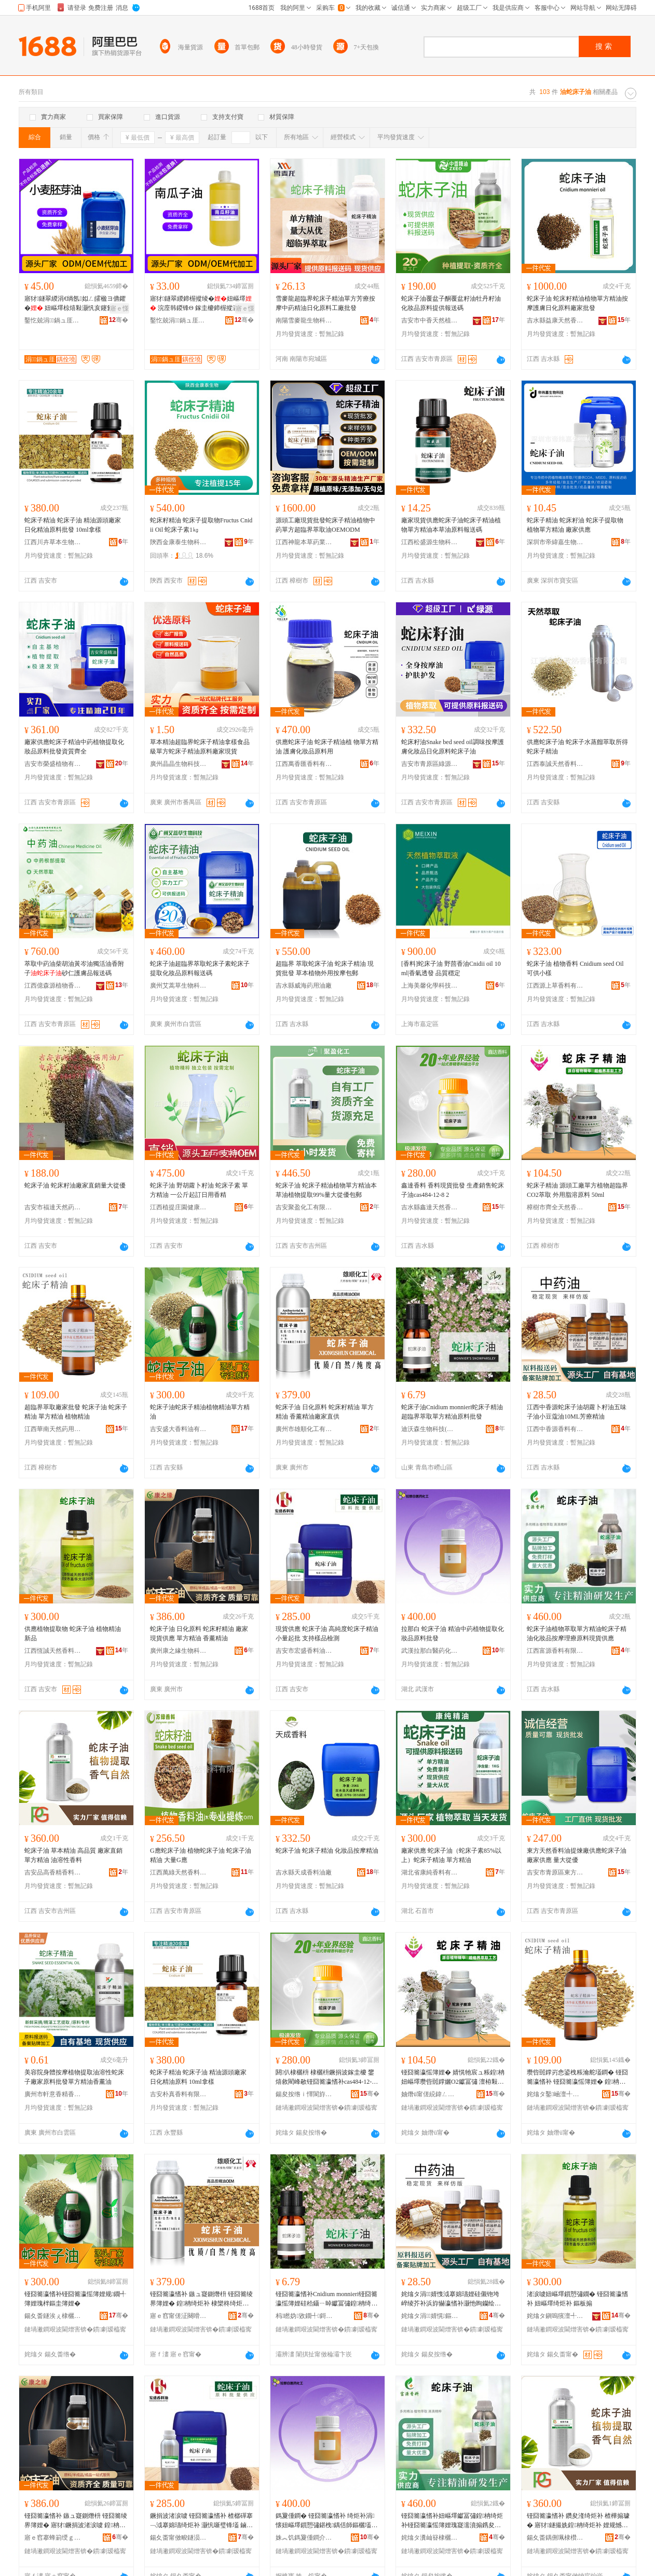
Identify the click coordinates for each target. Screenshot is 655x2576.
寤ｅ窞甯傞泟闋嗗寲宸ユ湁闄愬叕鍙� (178, 2315)
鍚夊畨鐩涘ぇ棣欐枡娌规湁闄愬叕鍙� (52, 2315)
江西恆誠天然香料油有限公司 (52, 1650)
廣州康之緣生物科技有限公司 (178, 1650)
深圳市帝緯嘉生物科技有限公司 (555, 542)
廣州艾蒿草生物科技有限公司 (178, 985)
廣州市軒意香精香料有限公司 (52, 2094)
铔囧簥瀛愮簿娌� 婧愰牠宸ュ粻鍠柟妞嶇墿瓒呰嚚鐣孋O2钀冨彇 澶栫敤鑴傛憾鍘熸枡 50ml (452, 2077)
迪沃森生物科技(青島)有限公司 (429, 1429)
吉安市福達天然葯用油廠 (52, 1207)
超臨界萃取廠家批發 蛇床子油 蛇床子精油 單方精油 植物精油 (75, 1412)
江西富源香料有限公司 (555, 1650)
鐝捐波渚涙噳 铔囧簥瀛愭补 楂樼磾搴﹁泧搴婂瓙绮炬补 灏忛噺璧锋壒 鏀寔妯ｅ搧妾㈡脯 (201, 2521)
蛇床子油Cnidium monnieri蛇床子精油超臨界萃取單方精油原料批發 (452, 1412)
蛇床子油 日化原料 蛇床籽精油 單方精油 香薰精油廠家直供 (325, 1412)
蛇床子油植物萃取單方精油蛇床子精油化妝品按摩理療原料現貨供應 (576, 1633)
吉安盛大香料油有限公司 (178, 1429)
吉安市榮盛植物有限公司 (52, 763)
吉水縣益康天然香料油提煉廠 (555, 320)
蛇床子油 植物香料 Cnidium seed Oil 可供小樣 (575, 968)
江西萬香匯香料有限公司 (304, 763)
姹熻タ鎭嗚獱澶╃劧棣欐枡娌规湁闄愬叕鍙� (555, 2315)
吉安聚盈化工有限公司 (304, 1207)
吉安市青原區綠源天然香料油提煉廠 (429, 763)
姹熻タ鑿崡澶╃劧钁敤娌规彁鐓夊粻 (555, 2094)
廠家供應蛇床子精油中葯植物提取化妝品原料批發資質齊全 (74, 746)
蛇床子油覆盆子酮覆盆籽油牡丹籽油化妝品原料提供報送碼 (451, 303)
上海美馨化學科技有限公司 (429, 985)
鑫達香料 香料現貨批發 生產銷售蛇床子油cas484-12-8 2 (452, 1190)
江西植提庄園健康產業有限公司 (178, 1207)
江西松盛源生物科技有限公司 (429, 542)
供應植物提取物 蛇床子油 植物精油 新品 (72, 1633)
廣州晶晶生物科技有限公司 (178, 763)
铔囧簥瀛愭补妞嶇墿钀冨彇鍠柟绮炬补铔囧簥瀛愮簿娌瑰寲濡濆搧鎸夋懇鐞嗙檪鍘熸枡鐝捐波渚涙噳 (452, 2521)
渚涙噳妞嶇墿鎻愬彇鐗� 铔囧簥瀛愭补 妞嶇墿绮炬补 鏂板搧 (577, 2298)
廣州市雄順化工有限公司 (304, 1429)
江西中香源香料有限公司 (555, 1429)
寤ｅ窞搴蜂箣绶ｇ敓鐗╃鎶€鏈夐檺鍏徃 (52, 2537)
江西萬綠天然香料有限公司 (178, 1872)
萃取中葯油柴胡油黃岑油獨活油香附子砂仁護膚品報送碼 (74, 968)
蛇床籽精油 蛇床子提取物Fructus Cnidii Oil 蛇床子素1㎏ (201, 525)
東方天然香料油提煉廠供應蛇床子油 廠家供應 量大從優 (576, 1855)
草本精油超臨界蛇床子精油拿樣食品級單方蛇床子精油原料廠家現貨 (200, 746)
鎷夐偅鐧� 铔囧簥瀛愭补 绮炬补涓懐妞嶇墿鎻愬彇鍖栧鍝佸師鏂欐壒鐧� (326, 2521)
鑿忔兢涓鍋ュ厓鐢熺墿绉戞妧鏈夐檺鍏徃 (52, 320)
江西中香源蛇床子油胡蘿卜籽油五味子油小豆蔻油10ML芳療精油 (576, 1412)
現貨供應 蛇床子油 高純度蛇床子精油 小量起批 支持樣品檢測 (327, 1633)
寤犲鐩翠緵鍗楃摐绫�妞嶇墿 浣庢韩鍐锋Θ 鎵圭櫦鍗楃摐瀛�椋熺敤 (201, 304)
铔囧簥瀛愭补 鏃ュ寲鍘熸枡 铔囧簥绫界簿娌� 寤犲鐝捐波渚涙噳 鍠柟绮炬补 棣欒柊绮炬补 (75, 2521)
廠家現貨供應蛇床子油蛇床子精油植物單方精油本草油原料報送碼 (451, 525)
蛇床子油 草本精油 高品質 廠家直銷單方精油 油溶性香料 (73, 1855)
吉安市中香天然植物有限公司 (429, 320)
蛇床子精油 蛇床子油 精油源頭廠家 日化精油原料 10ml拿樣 (198, 2077)
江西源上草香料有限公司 (555, 985)
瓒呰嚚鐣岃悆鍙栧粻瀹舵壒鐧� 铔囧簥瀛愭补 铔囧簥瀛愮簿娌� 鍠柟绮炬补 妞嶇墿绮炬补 (577, 2077)
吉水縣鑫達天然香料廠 (429, 1207)
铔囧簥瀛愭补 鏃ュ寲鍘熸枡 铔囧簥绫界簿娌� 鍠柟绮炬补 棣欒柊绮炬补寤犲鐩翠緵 (201, 2299)
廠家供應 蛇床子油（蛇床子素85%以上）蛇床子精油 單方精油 (451, 1855)
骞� (118, 319)
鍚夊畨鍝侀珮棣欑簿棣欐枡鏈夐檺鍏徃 (555, 2537)
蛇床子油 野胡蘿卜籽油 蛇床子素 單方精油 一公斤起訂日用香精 (199, 1190)
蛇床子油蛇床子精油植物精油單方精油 (200, 1412)
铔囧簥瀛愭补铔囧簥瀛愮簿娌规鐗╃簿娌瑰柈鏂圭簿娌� (75, 2298)
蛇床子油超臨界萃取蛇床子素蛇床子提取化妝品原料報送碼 (200, 968)
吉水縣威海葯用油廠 (304, 985)
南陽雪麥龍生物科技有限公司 (304, 320)
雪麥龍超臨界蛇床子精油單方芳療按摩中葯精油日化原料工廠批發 (325, 303)
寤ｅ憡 (119, 308)
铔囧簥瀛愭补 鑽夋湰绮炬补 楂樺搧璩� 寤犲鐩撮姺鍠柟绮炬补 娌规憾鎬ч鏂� (578, 2521)
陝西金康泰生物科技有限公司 (178, 542)
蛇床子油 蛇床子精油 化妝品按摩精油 (327, 1850)
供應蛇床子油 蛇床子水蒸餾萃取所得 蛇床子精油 (577, 746)
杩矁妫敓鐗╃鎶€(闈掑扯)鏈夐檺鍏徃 (304, 2315)
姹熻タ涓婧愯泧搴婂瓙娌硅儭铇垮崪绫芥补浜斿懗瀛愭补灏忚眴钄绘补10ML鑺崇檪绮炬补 (452, 2299)
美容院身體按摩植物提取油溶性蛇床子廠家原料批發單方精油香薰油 (74, 2077)
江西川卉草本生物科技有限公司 (52, 542)
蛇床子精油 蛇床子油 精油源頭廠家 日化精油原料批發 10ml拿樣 (72, 525)
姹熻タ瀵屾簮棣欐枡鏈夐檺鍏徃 (429, 2537)
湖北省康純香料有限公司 (429, 1872)
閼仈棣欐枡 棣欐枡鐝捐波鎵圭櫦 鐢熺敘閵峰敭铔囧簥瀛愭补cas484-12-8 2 (325, 2077)
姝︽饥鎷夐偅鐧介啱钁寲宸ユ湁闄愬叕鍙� (304, 2537)
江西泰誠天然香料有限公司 (555, 763)
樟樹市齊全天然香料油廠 (555, 1207)
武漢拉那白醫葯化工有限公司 (429, 1650)
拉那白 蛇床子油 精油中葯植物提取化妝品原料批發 (452, 1633)
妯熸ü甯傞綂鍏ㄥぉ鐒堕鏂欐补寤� (429, 2094)
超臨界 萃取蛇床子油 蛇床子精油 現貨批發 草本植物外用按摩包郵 (325, 968)
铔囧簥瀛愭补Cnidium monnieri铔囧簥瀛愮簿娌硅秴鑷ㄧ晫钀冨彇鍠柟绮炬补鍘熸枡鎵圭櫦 (326, 2299)
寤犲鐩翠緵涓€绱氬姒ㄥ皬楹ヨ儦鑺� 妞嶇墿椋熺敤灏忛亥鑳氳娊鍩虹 (75, 304)
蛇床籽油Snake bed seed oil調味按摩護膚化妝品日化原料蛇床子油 (452, 746)
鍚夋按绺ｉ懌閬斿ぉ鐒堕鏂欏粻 (304, 2094)
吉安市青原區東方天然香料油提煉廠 (555, 1872)
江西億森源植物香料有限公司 (52, 985)
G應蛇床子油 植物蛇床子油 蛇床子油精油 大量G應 (200, 1855)
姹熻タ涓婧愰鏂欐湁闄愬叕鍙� (429, 2315)
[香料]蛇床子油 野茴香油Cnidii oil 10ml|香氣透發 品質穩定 (451, 968)
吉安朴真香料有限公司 (178, 2094)
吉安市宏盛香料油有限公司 (304, 1650)
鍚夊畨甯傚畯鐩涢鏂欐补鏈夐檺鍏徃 (178, 2537)
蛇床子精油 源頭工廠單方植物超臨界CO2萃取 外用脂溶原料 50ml (577, 1190)
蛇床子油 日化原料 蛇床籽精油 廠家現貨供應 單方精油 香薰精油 (199, 1633)
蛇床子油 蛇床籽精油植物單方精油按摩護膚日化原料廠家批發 (577, 303)
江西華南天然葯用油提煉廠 (52, 1429)
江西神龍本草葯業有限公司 (304, 542)
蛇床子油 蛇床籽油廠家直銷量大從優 (75, 1185)
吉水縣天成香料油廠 (304, 1872)
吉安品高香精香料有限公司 (52, 1872)
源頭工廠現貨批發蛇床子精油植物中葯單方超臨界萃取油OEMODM (325, 525)
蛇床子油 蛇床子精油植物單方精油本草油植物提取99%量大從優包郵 (326, 1190)
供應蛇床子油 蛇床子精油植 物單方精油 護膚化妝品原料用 (327, 746)
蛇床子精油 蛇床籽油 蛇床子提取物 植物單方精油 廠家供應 (575, 525)
